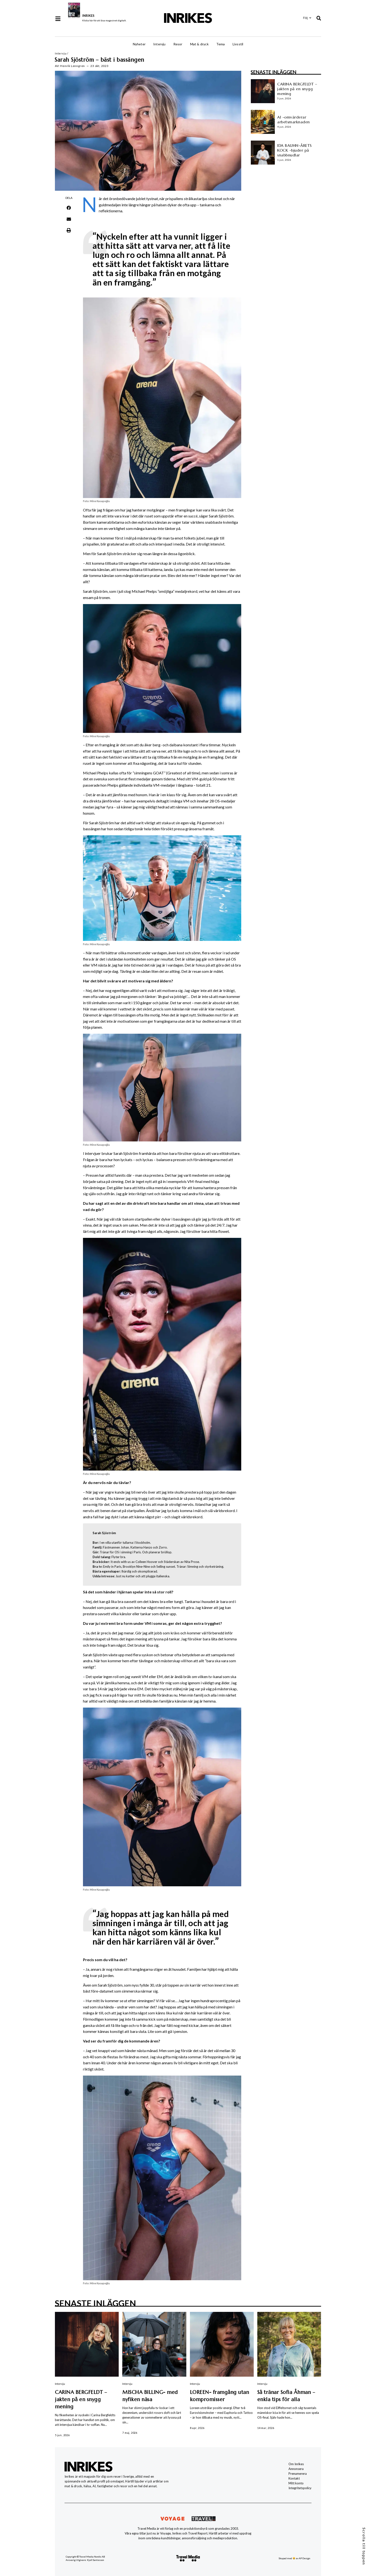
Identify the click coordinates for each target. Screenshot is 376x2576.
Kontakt (294, 2478)
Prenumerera (297, 2473)
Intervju (159, 44)
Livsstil (238, 44)
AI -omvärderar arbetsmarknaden (293, 119)
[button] (69, 207)
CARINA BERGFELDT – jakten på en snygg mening (297, 89)
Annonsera (296, 2469)
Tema (220, 44)
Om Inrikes (296, 2464)
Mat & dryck (199, 44)
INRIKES (88, 16)
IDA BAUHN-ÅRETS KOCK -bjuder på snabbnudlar (294, 150)
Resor (177, 44)
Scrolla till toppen (364, 2546)
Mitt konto (296, 2483)
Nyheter (139, 44)
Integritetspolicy (299, 2488)
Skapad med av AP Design (294, 2558)
